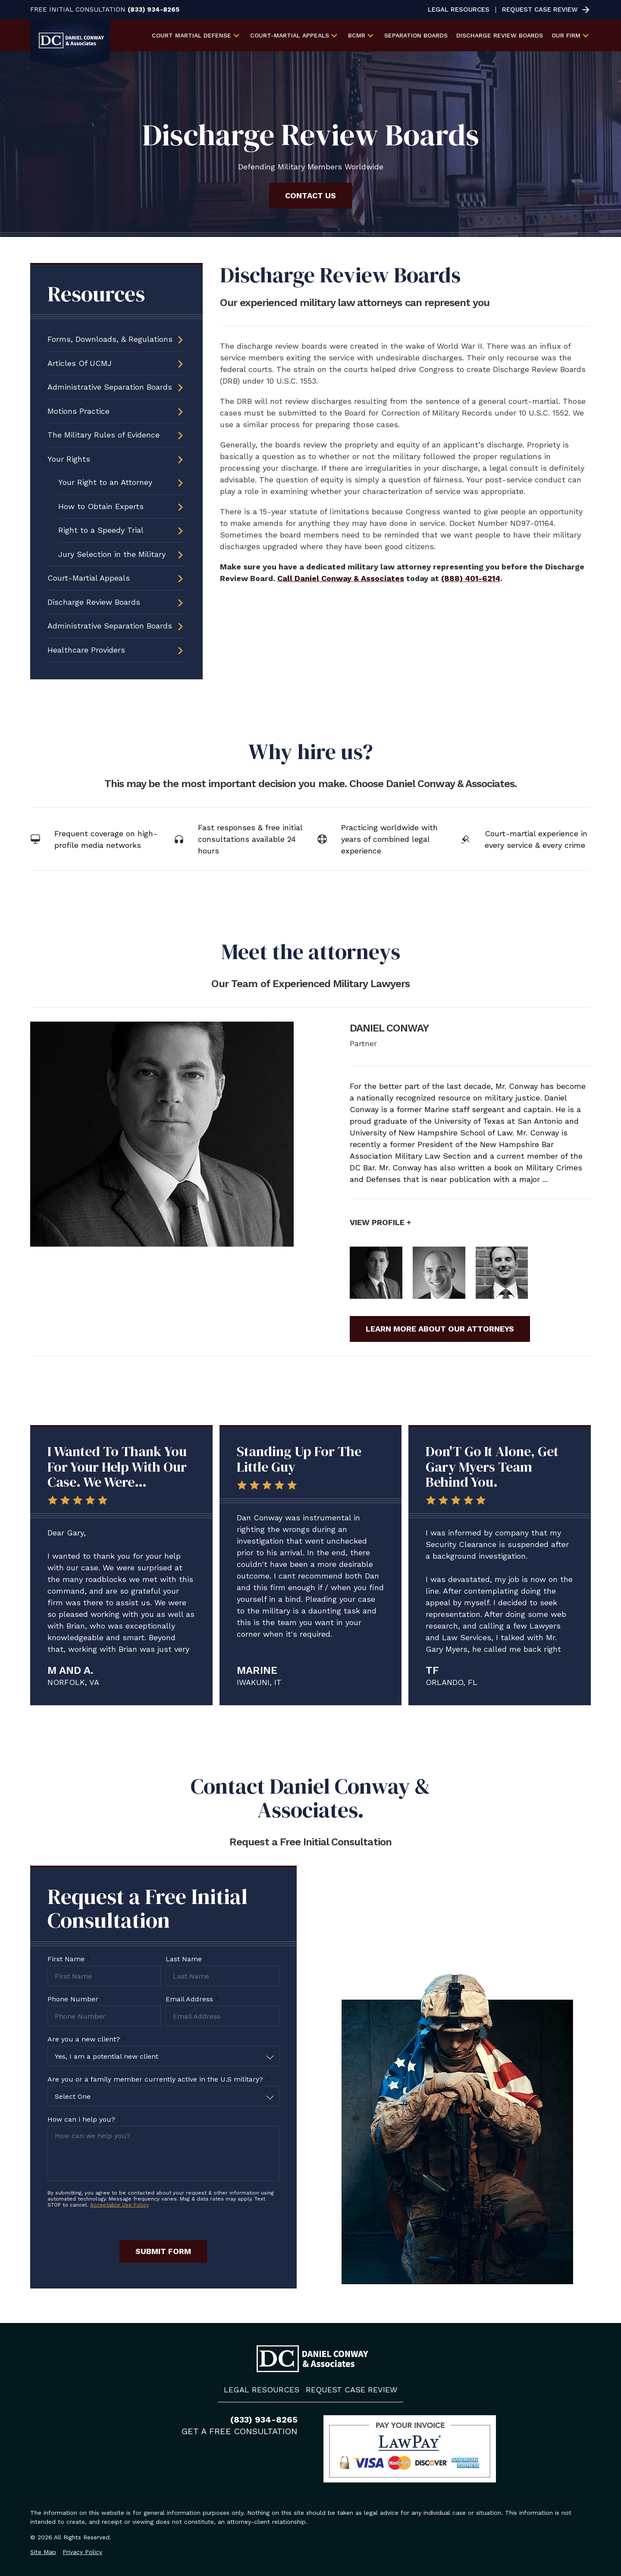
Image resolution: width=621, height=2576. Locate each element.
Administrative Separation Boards (109, 386)
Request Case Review (540, 9)
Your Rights (68, 458)
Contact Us (310, 195)
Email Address (192, 1999)
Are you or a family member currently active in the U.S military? (158, 2079)
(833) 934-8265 (153, 9)
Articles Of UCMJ (79, 363)
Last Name (187, 1959)
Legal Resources (458, 9)
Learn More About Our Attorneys (440, 1328)
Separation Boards (416, 35)
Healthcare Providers (86, 649)
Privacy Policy (82, 2551)
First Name (69, 1959)
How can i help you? (84, 2119)
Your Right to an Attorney (105, 482)
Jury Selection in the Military (112, 554)
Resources (96, 294)
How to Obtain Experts (101, 506)
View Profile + (380, 1222)
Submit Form (163, 2251)
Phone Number (75, 1999)
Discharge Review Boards (499, 35)
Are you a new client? (86, 2039)
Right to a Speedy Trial (101, 530)
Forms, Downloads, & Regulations (109, 339)
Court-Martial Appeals (88, 577)
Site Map (43, 2551)
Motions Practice (78, 411)
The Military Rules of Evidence (103, 434)
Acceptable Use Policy (119, 2205)
